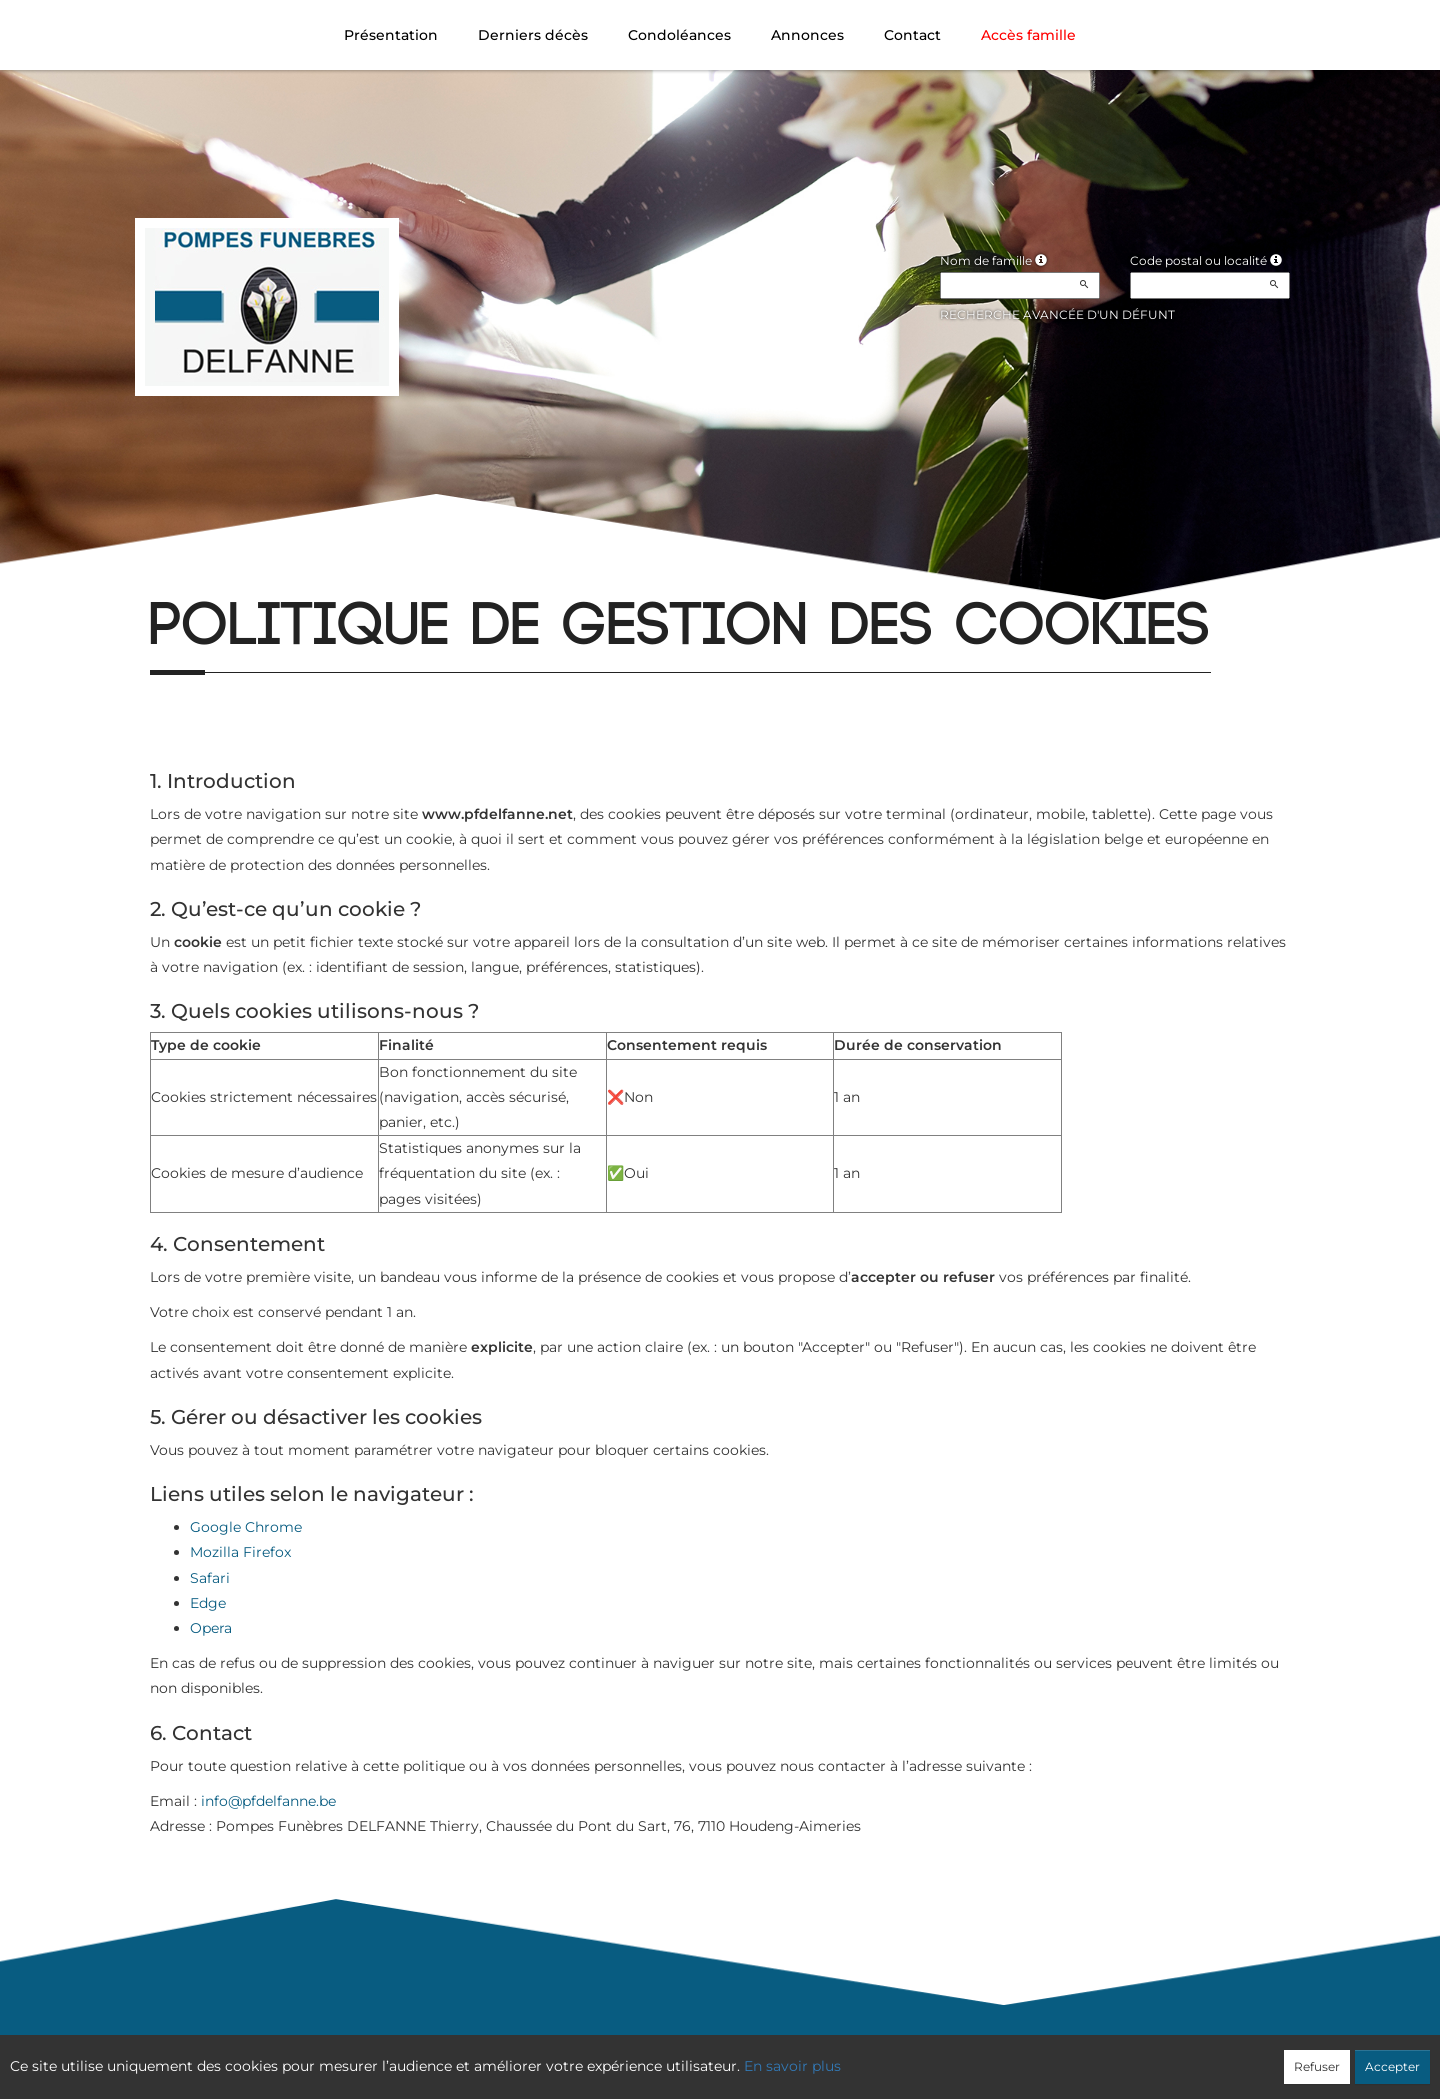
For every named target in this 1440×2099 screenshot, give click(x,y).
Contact (912, 35)
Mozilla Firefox (240, 1552)
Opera (211, 1628)
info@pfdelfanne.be (268, 1801)
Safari (210, 1578)
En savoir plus (792, 2066)
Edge (208, 1603)
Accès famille (1028, 35)
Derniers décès (533, 35)
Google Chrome (246, 1527)
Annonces (807, 35)
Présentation (391, 35)
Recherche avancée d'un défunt (1057, 314)
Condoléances (679, 35)
